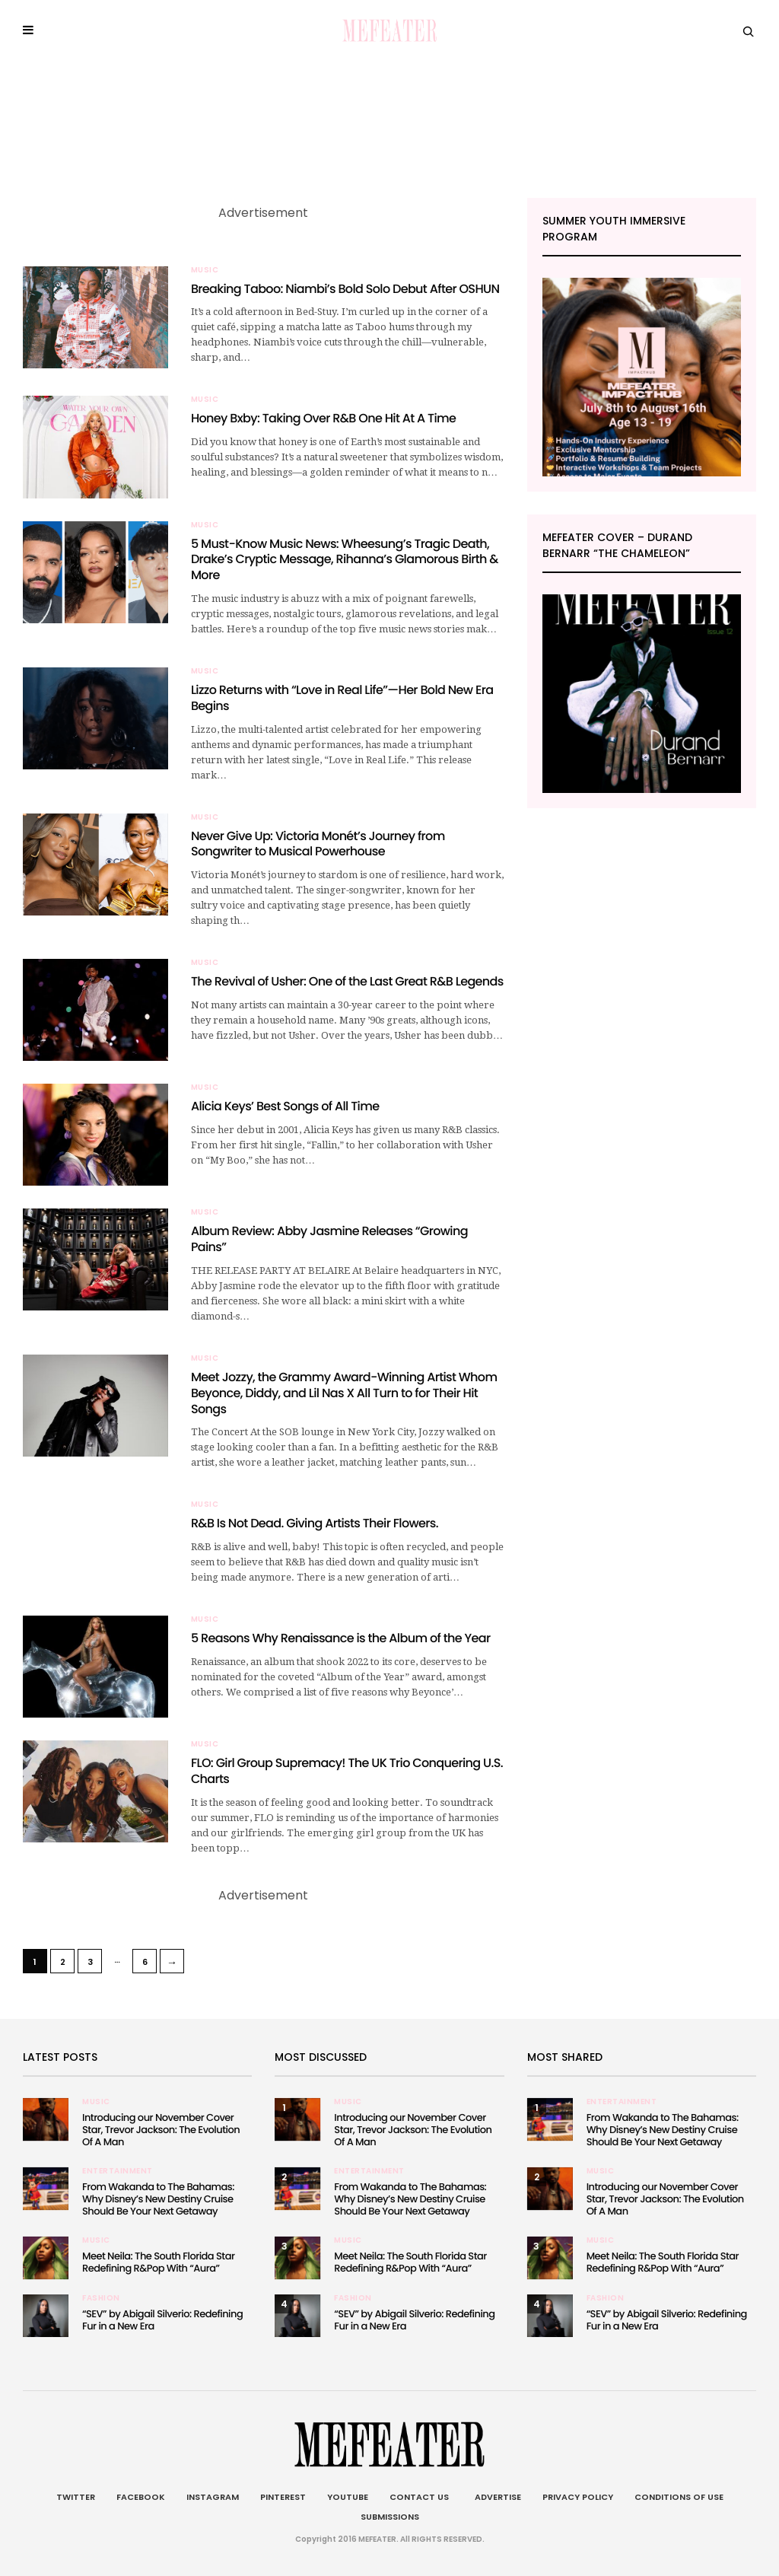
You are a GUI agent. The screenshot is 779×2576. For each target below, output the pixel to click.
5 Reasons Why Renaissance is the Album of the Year (341, 1638)
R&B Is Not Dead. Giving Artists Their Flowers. (314, 1523)
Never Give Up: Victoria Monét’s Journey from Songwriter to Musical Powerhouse (318, 844)
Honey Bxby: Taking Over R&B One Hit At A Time (323, 418)
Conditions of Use (678, 2497)
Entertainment (117, 2171)
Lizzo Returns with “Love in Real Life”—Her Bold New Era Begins (342, 698)
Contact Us (419, 2497)
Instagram (212, 2497)
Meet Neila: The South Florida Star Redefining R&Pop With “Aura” (158, 2262)
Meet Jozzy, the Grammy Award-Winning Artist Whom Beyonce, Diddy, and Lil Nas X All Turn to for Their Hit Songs (344, 1393)
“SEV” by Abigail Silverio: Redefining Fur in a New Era (162, 2320)
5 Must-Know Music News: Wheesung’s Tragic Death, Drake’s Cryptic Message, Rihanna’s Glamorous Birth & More (344, 559)
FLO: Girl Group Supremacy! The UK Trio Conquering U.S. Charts (347, 1771)
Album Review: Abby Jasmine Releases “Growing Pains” (329, 1239)
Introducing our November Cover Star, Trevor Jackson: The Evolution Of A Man (161, 2129)
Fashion (101, 2298)
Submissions (390, 2517)
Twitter (75, 2497)
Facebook (140, 2497)
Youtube (347, 2497)
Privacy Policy (577, 2497)
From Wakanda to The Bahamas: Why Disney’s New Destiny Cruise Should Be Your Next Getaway (158, 2199)
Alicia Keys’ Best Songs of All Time (285, 1106)
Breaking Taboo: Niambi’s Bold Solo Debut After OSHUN (345, 289)
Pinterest (283, 2497)
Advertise (495, 2497)
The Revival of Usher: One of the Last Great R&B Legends (347, 981)
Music (205, 270)
